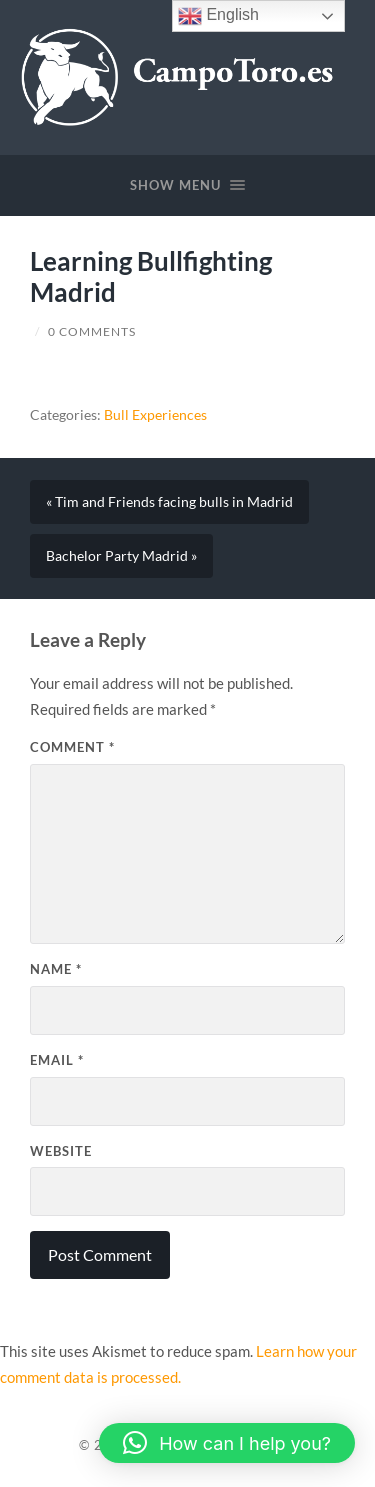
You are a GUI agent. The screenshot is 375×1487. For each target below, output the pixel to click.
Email (57, 1060)
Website (61, 1151)
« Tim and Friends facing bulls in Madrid (169, 502)
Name (56, 969)
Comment (72, 747)
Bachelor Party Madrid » (121, 556)
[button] (227, 1443)
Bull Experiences (155, 415)
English (218, 16)
